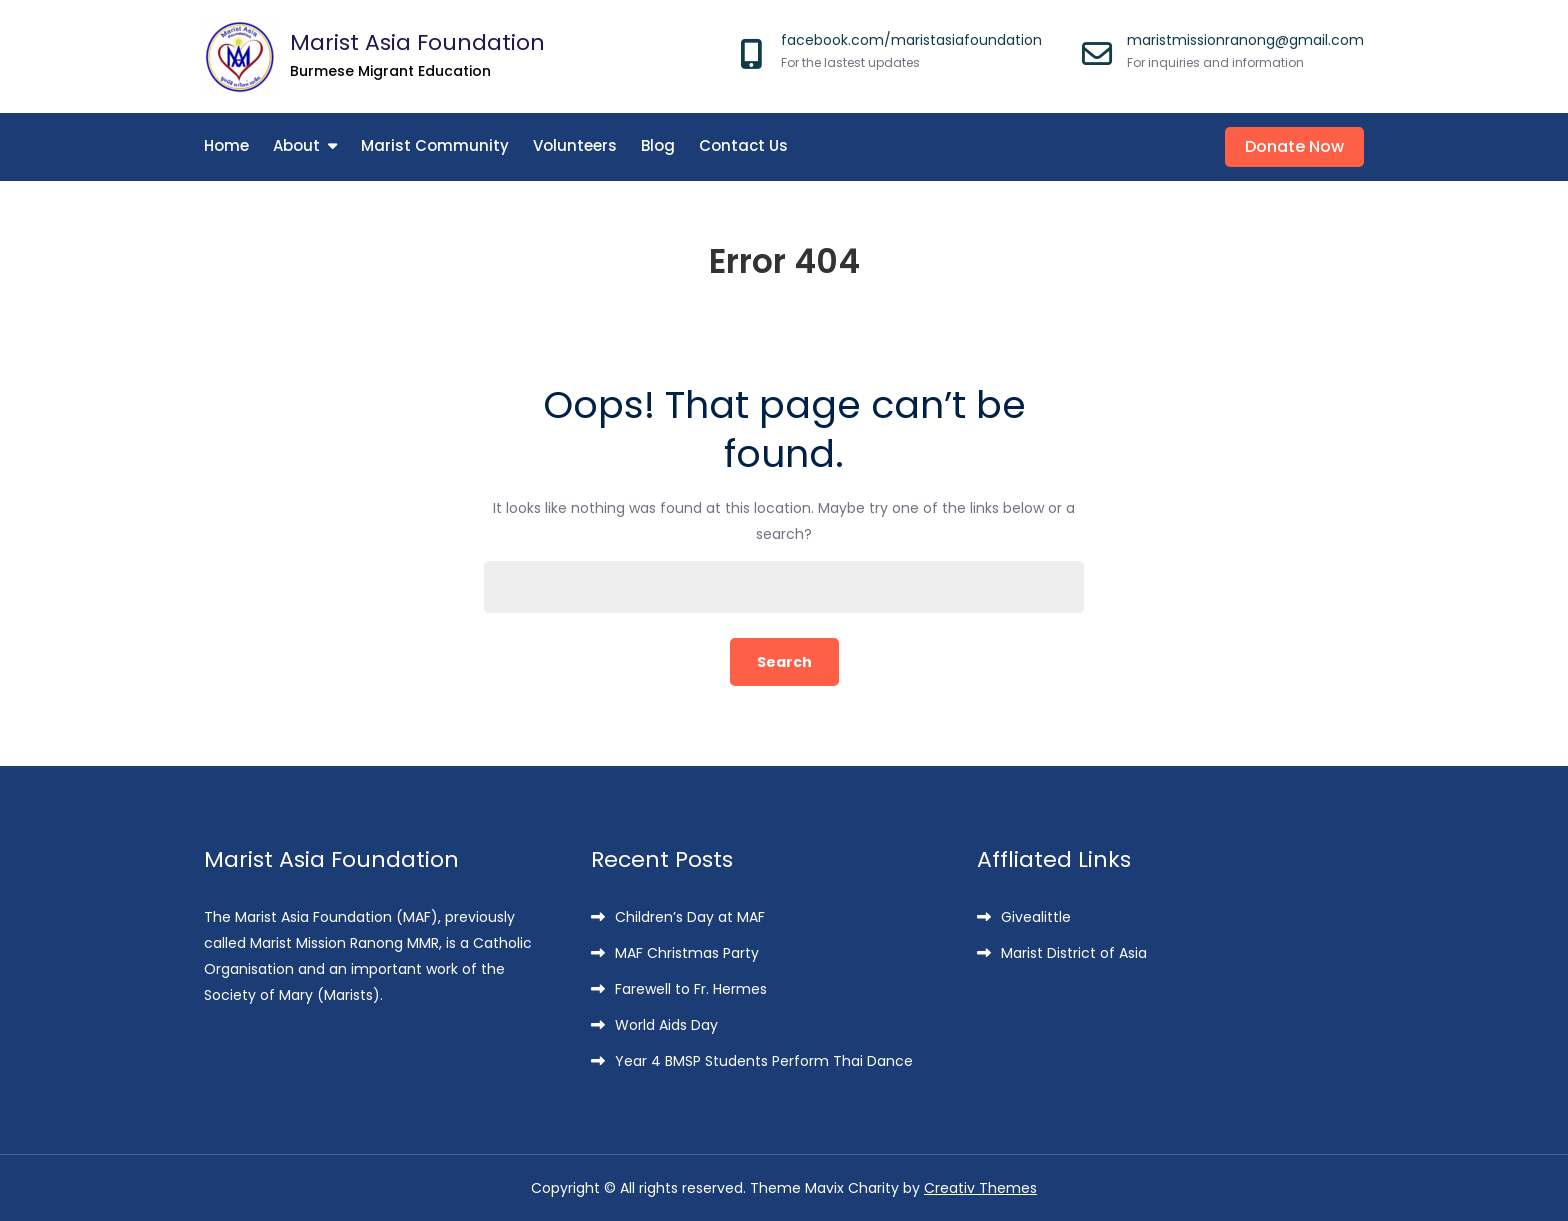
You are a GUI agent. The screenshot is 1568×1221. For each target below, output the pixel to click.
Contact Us (743, 145)
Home (226, 145)
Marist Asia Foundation (417, 42)
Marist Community (435, 145)
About (296, 145)
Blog (658, 145)
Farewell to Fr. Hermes (691, 989)
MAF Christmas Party (687, 953)
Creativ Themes (980, 1188)
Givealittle (1036, 917)
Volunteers (575, 145)
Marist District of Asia (1074, 953)
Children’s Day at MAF (690, 917)
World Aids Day (666, 1025)
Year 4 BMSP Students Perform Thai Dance (764, 1061)
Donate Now (1294, 146)
